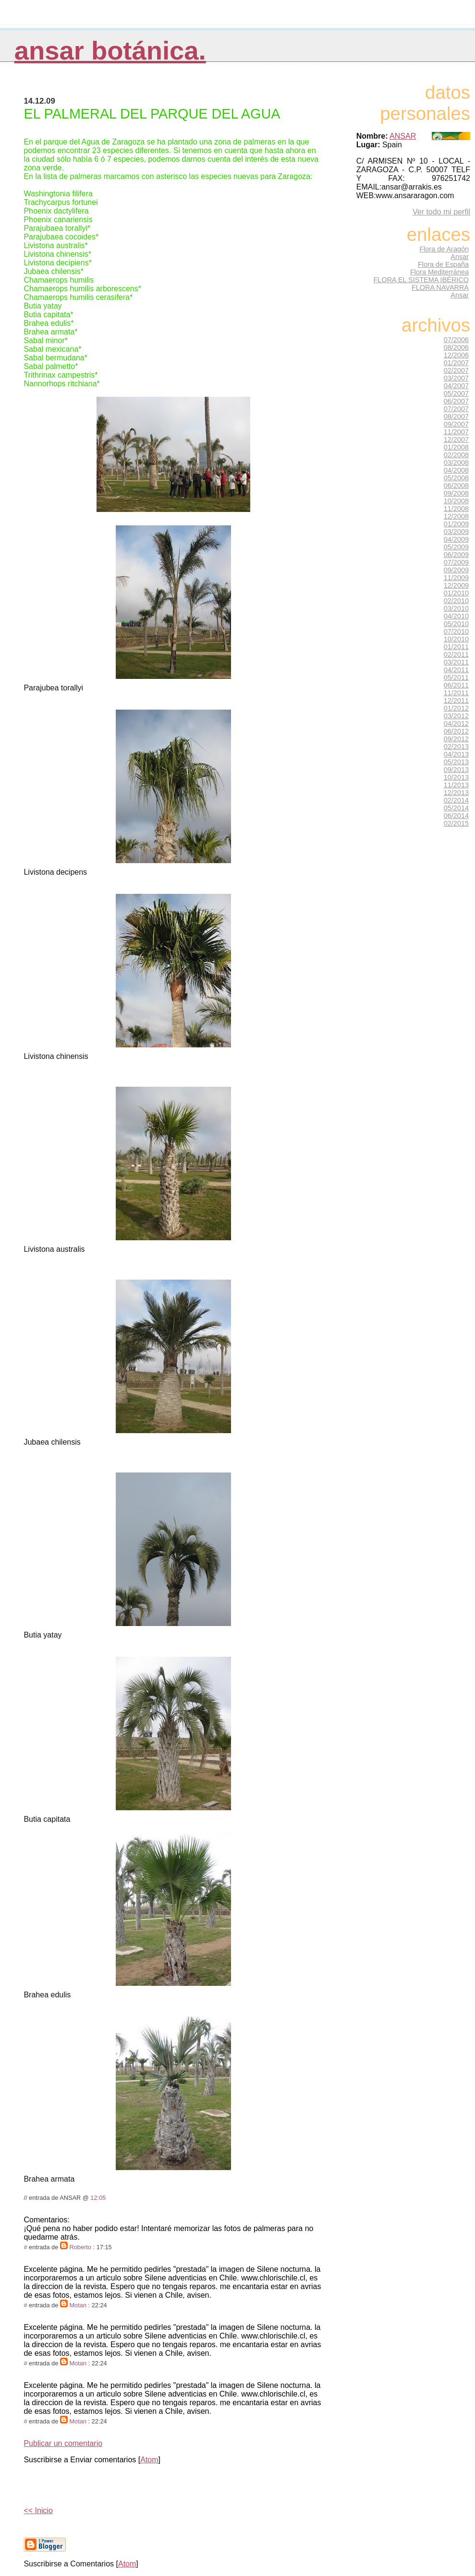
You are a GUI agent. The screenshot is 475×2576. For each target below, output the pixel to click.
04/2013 (456, 754)
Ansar (460, 257)
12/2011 (456, 700)
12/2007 (456, 439)
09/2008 (456, 493)
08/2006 (456, 347)
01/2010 (456, 593)
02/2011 (456, 654)
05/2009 (456, 547)
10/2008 (456, 501)
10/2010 (456, 639)
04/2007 (456, 386)
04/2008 (456, 470)
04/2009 (456, 539)
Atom (149, 2460)
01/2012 (456, 708)
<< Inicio (38, 2510)
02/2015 (456, 823)
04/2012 (456, 723)
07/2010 (456, 631)
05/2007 (456, 393)
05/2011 (456, 677)
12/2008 (456, 516)
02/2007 (456, 370)
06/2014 (456, 815)
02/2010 (456, 601)
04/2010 (456, 616)
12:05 (98, 2197)
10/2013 (456, 777)
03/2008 (456, 462)
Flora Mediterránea (439, 272)
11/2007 (456, 432)
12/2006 (456, 355)
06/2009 (456, 554)
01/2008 (456, 447)
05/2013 (456, 762)
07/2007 (456, 409)
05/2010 (456, 624)
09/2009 (456, 570)
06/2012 (456, 731)
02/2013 (456, 746)
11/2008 (456, 508)
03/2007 (456, 378)
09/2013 (456, 769)
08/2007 (456, 416)
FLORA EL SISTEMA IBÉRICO (421, 280)
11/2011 (456, 693)
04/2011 (456, 670)
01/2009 (456, 524)
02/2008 (456, 455)
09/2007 (456, 424)
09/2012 (456, 739)
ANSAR (403, 136)
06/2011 (456, 685)
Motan (77, 2305)
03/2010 (456, 608)
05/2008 (456, 478)
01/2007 (456, 363)
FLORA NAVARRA (440, 287)
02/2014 (456, 800)
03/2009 (456, 531)
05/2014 (456, 808)
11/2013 (456, 785)
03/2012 (456, 716)
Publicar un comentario (63, 2443)
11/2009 (456, 578)
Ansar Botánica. (110, 50)
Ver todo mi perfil (441, 212)
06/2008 (456, 485)
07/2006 (456, 340)
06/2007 (456, 401)
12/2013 (456, 792)
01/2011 (456, 647)
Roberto (80, 2247)
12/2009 (456, 585)
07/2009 (456, 562)
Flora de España (443, 264)
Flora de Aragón (444, 249)
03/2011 (456, 662)
